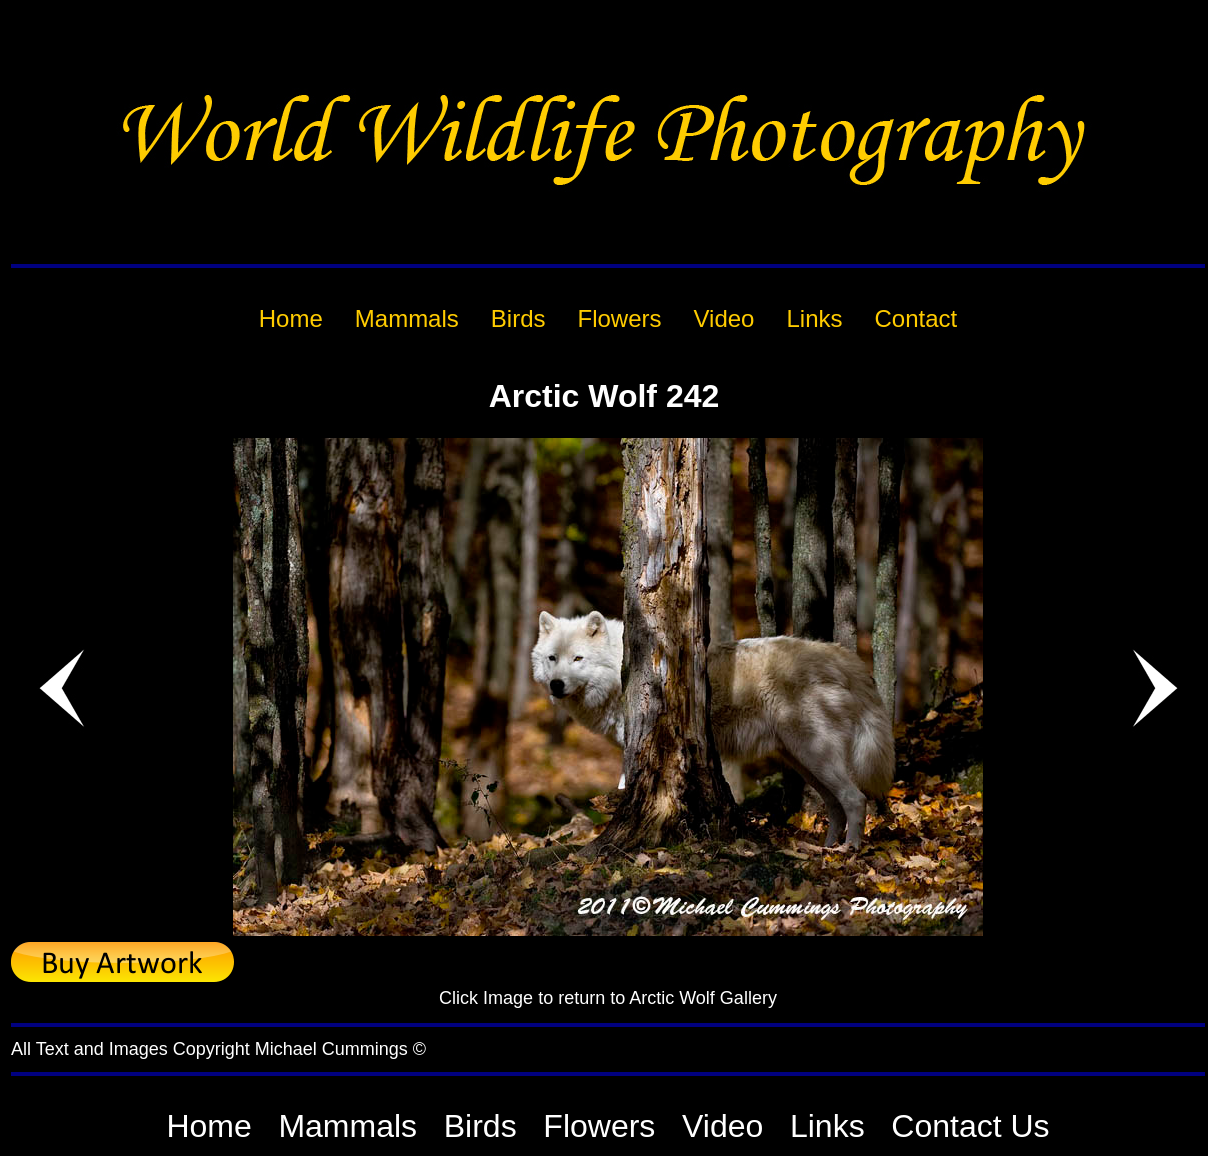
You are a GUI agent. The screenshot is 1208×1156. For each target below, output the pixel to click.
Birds (480, 1126)
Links (827, 1126)
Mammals (347, 1126)
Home (208, 1126)
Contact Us (970, 1126)
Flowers (599, 1126)
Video (722, 1126)
